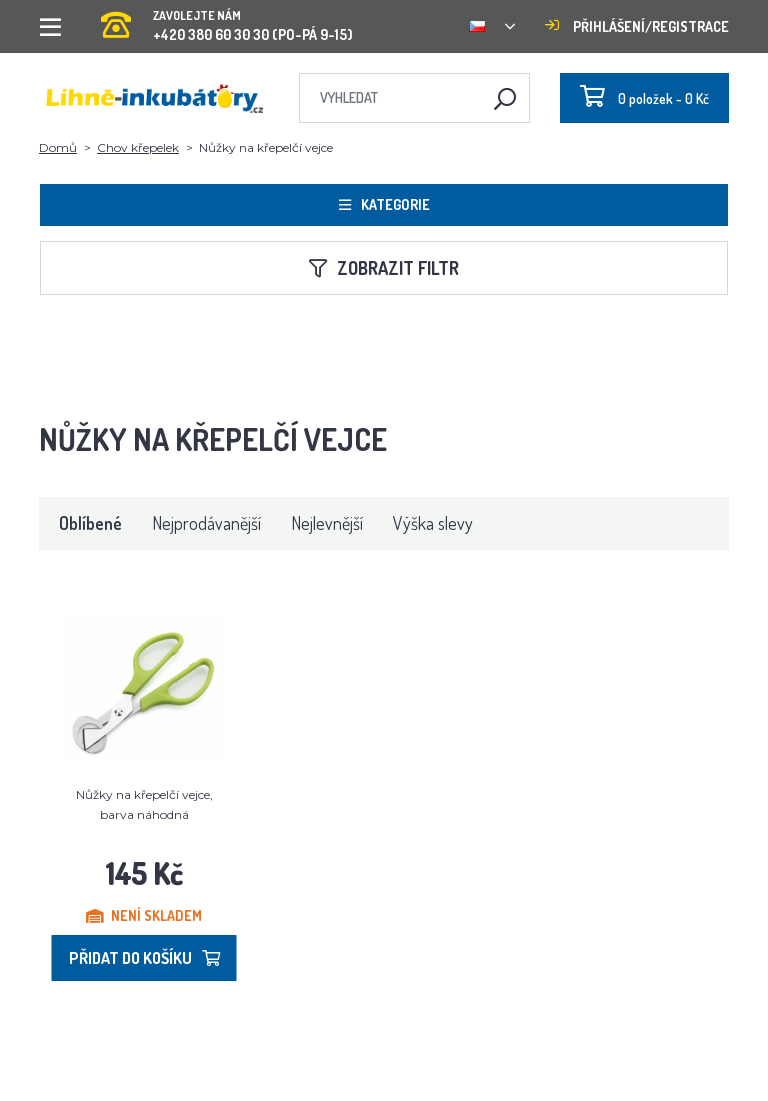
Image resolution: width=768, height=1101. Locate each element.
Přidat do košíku (144, 958)
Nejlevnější (327, 523)
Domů (58, 147)
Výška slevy (433, 523)
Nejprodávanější (206, 523)
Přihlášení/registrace (637, 26)
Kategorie (384, 204)
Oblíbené (90, 523)
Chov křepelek (138, 147)
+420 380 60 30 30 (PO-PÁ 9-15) (227, 19)
